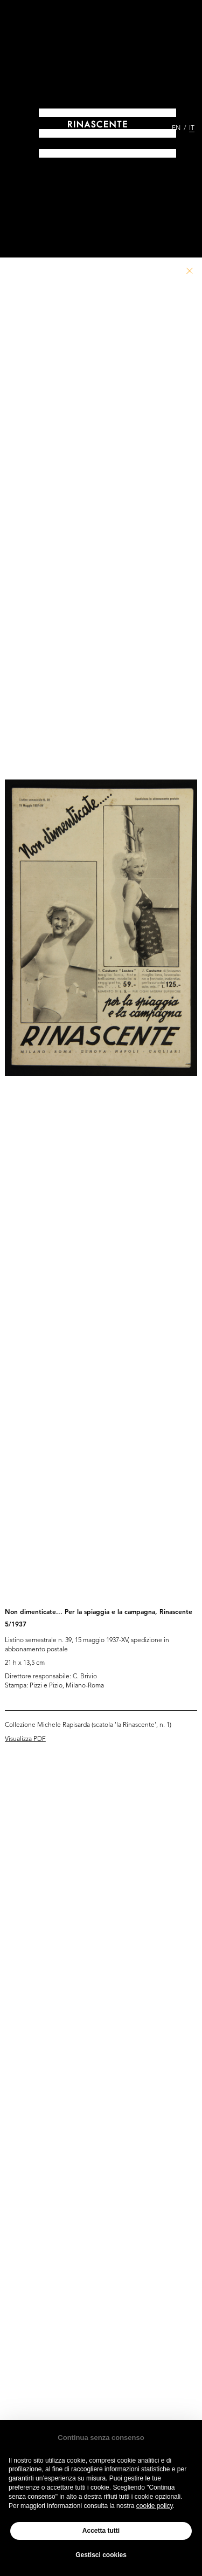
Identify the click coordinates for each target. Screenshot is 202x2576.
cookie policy (154, 2506)
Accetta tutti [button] (101, 2530)
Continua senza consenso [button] (101, 2437)
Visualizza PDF (25, 1739)
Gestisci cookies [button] (101, 2555)
